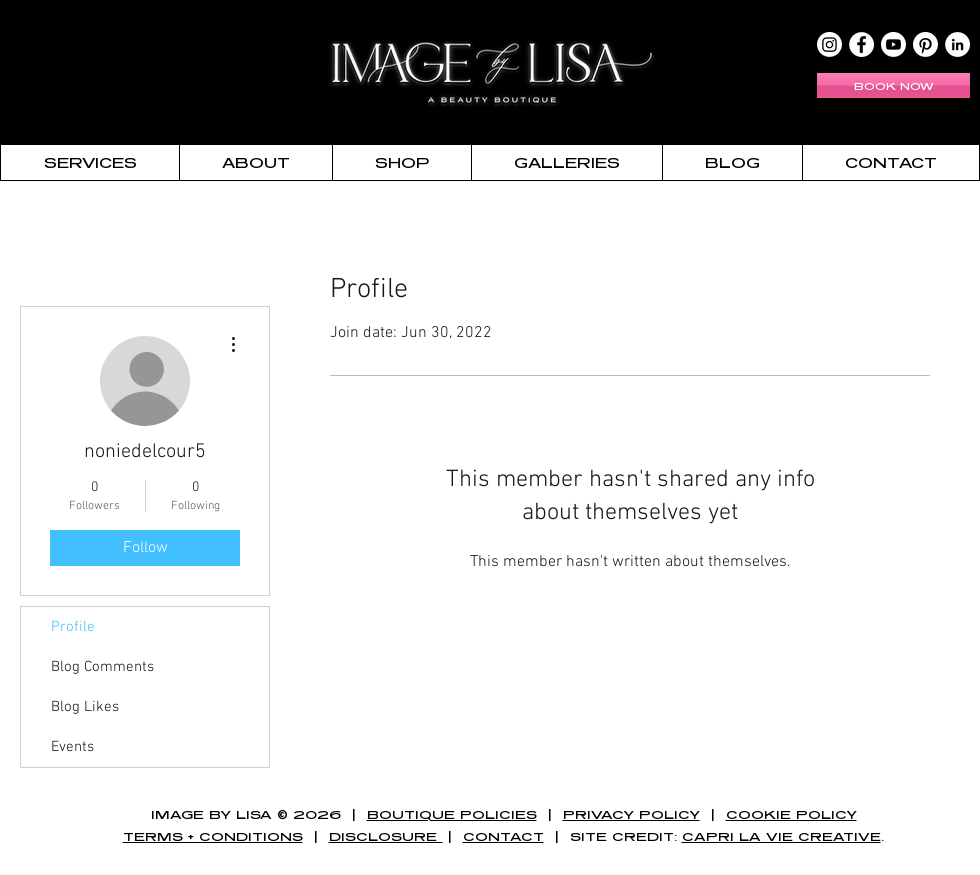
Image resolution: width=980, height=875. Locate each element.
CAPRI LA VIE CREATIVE (781, 836)
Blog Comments (102, 667)
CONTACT (503, 836)
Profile (73, 627)
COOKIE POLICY (791, 814)
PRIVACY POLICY (631, 814)
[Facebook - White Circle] (861, 44)
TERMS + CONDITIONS (213, 836)
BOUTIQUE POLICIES (452, 814)
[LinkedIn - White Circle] (957, 44)
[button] (90, 162)
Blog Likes (85, 707)
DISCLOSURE (386, 836)
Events (72, 747)
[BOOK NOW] (893, 85)
